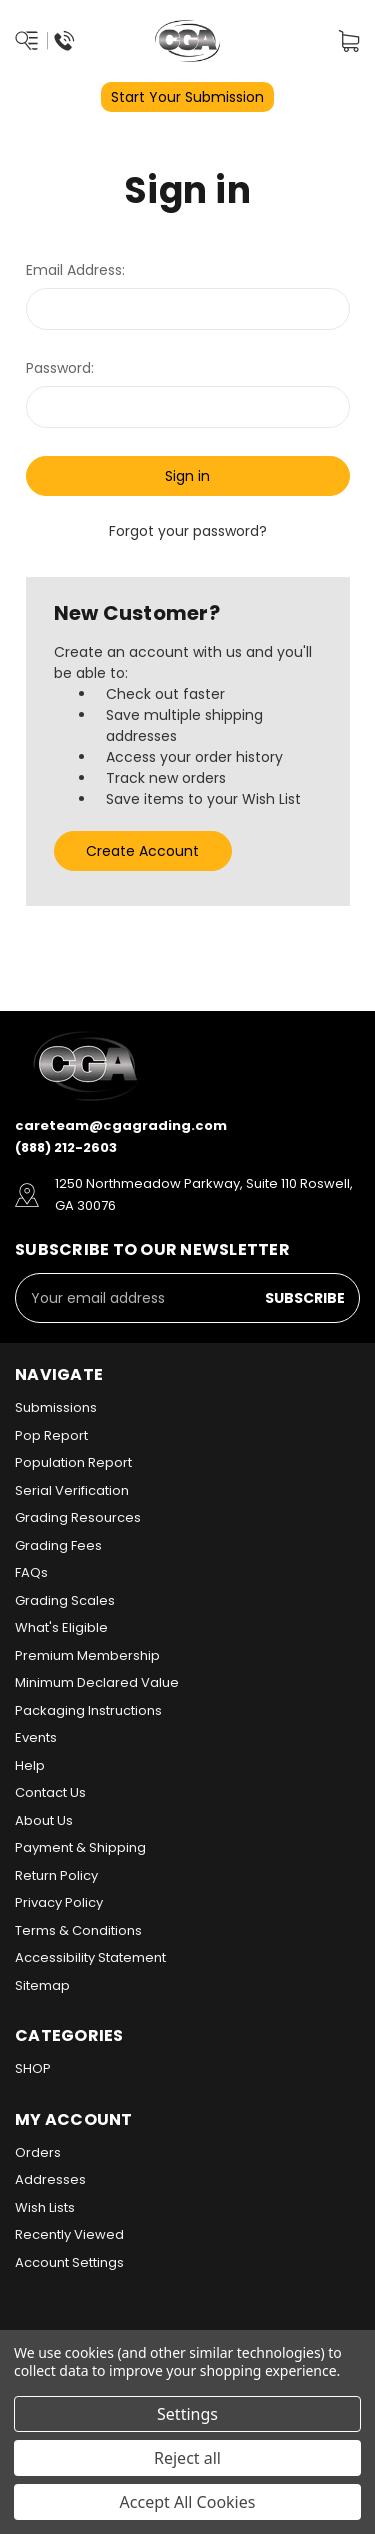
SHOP (33, 2068)
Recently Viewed (69, 2234)
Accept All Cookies (188, 2502)
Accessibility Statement (90, 1957)
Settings (187, 2414)
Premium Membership (87, 1655)
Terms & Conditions (78, 1930)
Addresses (50, 2179)
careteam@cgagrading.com (121, 1125)
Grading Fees (58, 1545)
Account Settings (69, 2262)
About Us (44, 1820)
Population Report (73, 1462)
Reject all (187, 2458)
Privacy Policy (59, 1902)
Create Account (142, 851)
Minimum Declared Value (97, 1682)
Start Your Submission (187, 97)
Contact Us (50, 1792)
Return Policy (56, 1875)
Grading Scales (65, 1600)
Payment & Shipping (80, 1847)
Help (30, 1765)
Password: (60, 368)
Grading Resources (78, 1517)
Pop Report (51, 1435)
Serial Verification (72, 1490)
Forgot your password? (188, 531)
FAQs (31, 1572)
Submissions (56, 1407)
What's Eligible (61, 1627)
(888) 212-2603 (66, 1147)
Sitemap (42, 1985)
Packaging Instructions (88, 1710)
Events (36, 1737)
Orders (38, 2152)
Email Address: (75, 270)
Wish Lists (45, 2207)
